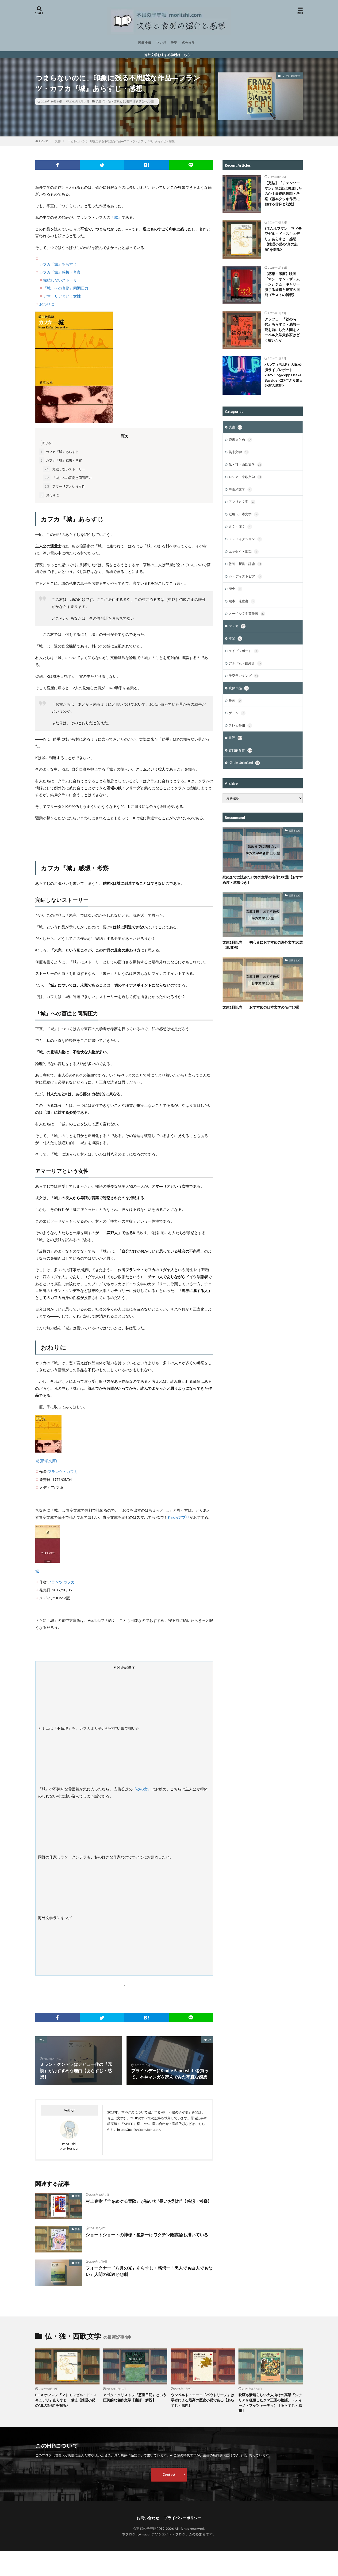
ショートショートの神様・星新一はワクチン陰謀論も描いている (147, 2234)
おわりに (46, 304)
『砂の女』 (142, 1789)
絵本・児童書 (242, 601)
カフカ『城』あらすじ (58, 264)
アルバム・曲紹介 (245, 663)
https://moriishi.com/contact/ (138, 2130)
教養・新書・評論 (245, 564)
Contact (169, 2474)
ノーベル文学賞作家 (247, 613)
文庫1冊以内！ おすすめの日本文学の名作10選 (261, 1007)
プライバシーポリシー (182, 2518)
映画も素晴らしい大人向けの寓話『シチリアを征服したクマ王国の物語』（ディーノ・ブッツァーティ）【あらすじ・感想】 (270, 2403)
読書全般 (144, 43)
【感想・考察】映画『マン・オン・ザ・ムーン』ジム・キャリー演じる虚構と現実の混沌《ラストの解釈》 (282, 284)
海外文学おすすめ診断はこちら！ (169, 55)
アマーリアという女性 (62, 296)
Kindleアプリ (178, 1517)
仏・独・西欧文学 (114, 101)
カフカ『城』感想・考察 (60, 272)
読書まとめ (240, 439)
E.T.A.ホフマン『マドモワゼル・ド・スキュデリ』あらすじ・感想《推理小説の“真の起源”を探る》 (283, 239)
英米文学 (239, 452)
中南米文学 (240, 489)
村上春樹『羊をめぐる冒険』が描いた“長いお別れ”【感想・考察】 (149, 2201)
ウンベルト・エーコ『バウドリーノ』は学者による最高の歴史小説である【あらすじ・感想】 (202, 2400)
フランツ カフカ (61, 1582)
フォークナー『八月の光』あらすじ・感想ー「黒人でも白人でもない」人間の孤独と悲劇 (149, 2271)
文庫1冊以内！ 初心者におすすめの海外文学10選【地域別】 (263, 945)
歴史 (235, 589)
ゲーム (237, 713)
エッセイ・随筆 (244, 551)
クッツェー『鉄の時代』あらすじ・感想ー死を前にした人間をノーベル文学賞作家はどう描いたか (282, 329)
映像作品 (239, 688)
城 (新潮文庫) (46, 1460)
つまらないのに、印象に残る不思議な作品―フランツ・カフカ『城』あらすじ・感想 (121, 141)
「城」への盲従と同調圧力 (65, 288)
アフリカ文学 (242, 502)
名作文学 (188, 43)
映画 (235, 700)
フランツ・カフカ (63, 1471)
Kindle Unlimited (244, 763)
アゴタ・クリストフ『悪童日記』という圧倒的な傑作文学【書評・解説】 (134, 2397)
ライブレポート (244, 651)
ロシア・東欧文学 (245, 477)
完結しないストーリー (62, 280)
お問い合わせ (148, 2518)
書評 (129, 101)
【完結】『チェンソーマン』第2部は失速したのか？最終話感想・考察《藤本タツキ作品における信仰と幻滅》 (283, 193)
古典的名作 (140, 101)
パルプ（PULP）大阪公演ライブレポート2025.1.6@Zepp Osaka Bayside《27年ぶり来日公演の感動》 (284, 375)
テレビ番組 (240, 725)
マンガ (161, 43)
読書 (98, 101)
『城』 (116, 217)
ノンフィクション (245, 539)
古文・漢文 (240, 526)
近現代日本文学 (244, 514)
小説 (151, 101)
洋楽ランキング (244, 676)
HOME (43, 141)
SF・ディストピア (245, 576)
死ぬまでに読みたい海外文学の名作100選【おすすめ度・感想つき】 (263, 880)
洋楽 (174, 43)
